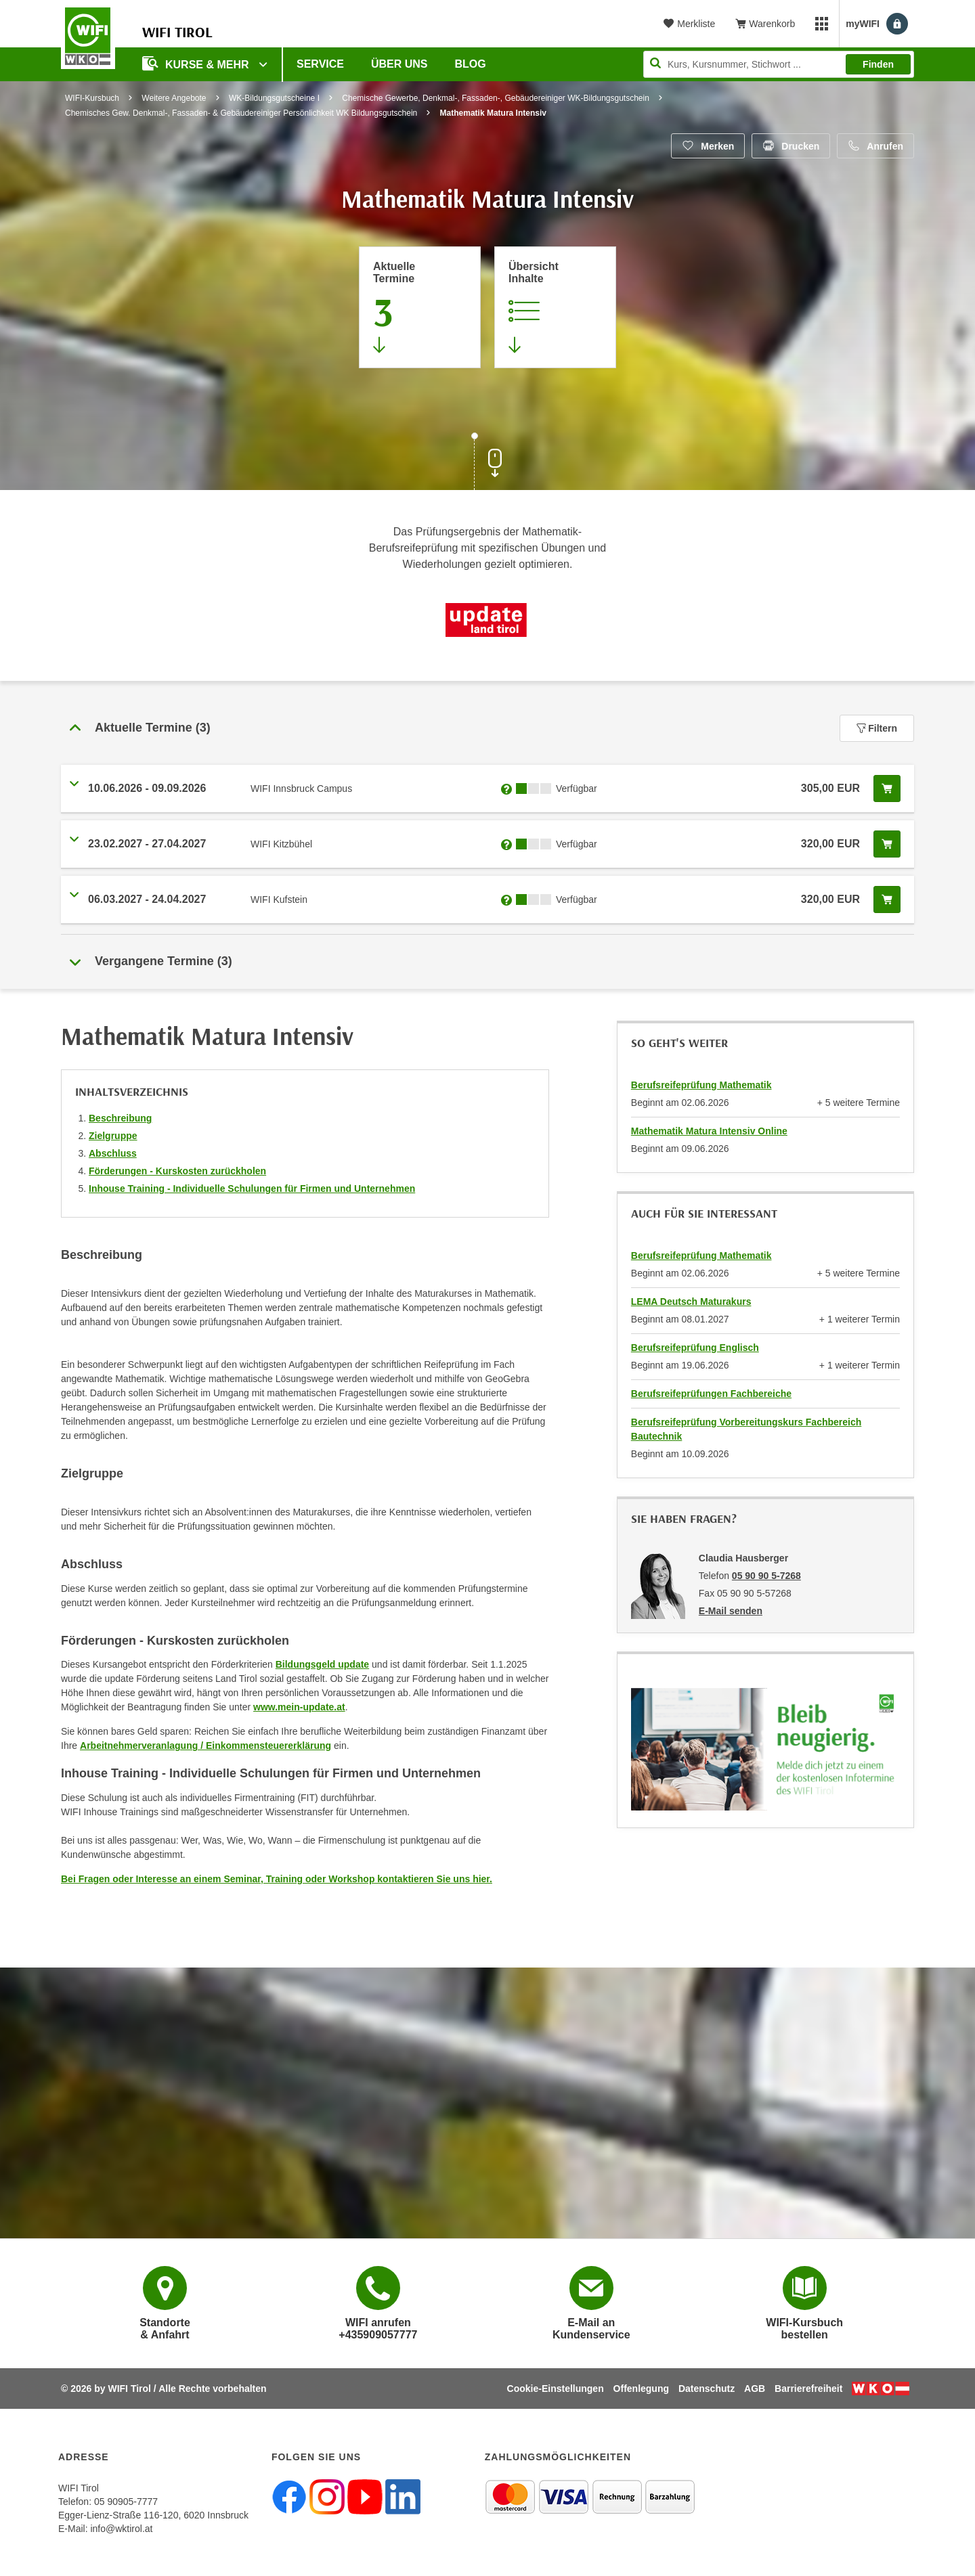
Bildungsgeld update (322, 1664)
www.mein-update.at (299, 1707)
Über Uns (399, 64)
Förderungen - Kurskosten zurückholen (177, 1170)
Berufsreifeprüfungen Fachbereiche (711, 1393)
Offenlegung (641, 2388)
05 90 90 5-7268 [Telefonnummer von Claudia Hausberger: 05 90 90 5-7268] (766, 1575)
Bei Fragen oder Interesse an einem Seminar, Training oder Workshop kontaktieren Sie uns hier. (276, 1878)
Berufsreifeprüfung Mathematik (701, 1085)
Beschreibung (120, 1118)
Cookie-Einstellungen (555, 2388)
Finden (878, 64)
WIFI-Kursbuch (92, 98)
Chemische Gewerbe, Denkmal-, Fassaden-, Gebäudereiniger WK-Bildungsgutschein (495, 98)
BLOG (470, 64)
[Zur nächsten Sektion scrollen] (487, 463)
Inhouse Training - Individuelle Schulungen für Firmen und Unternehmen (252, 1188)
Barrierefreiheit (808, 2388)
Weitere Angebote (174, 98)
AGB (754, 2388)
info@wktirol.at (121, 2528)
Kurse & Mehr (197, 63)
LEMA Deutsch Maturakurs (691, 1301)
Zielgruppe (113, 1135)
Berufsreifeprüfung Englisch (695, 1347)
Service (320, 64)
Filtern (877, 728)
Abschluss (113, 1153)
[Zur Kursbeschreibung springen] (555, 307)
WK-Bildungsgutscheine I (274, 98)
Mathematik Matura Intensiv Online (709, 1131)
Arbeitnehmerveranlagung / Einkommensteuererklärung (205, 1745)
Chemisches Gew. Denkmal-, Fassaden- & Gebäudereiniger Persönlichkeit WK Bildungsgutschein (241, 113)
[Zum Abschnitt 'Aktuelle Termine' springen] (420, 307)
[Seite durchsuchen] (778, 64)
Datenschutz (706, 2388)
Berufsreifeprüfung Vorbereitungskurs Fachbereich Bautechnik (746, 1429)
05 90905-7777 (126, 2501)
